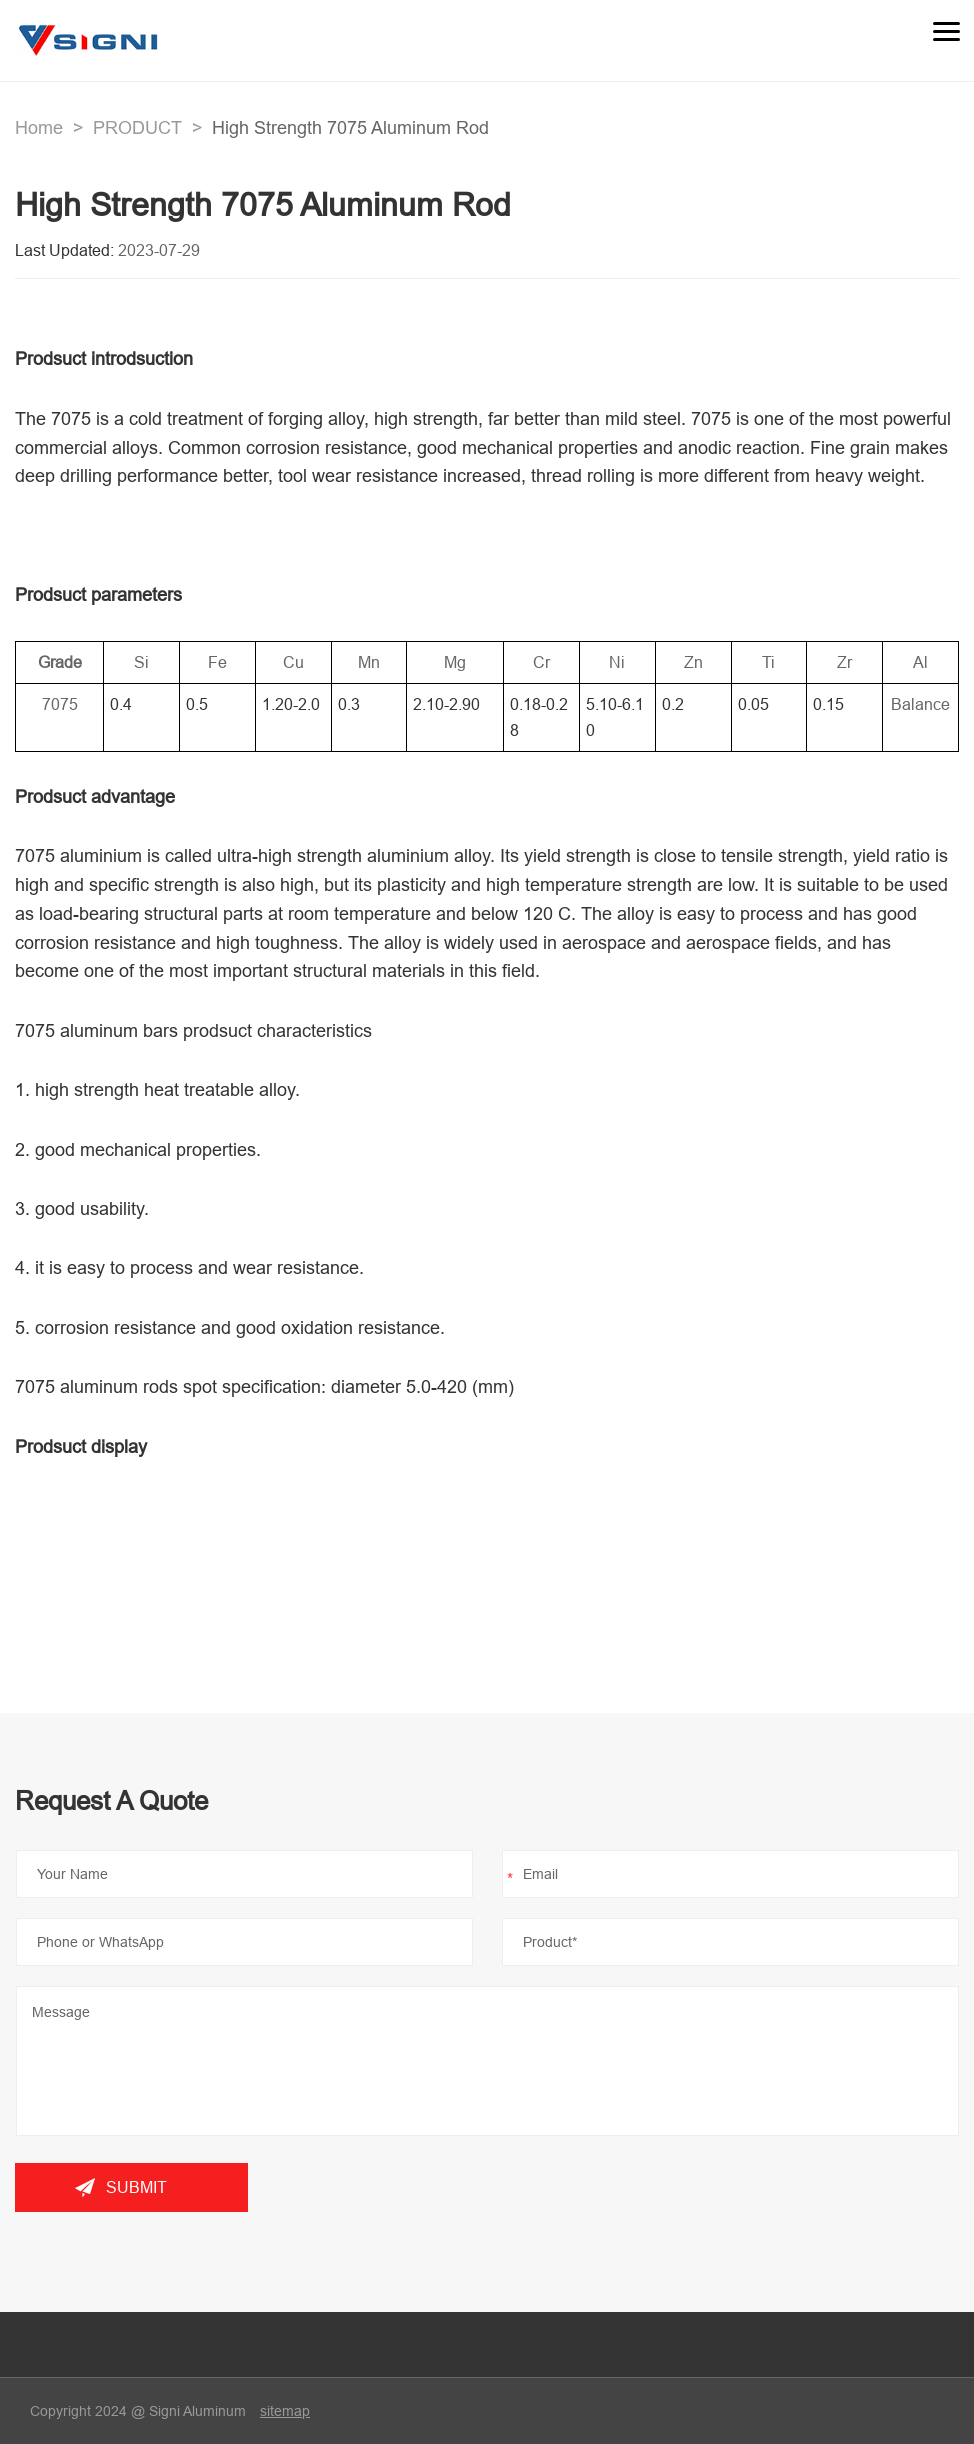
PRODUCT (137, 127)
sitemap (285, 2411)
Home (39, 127)
